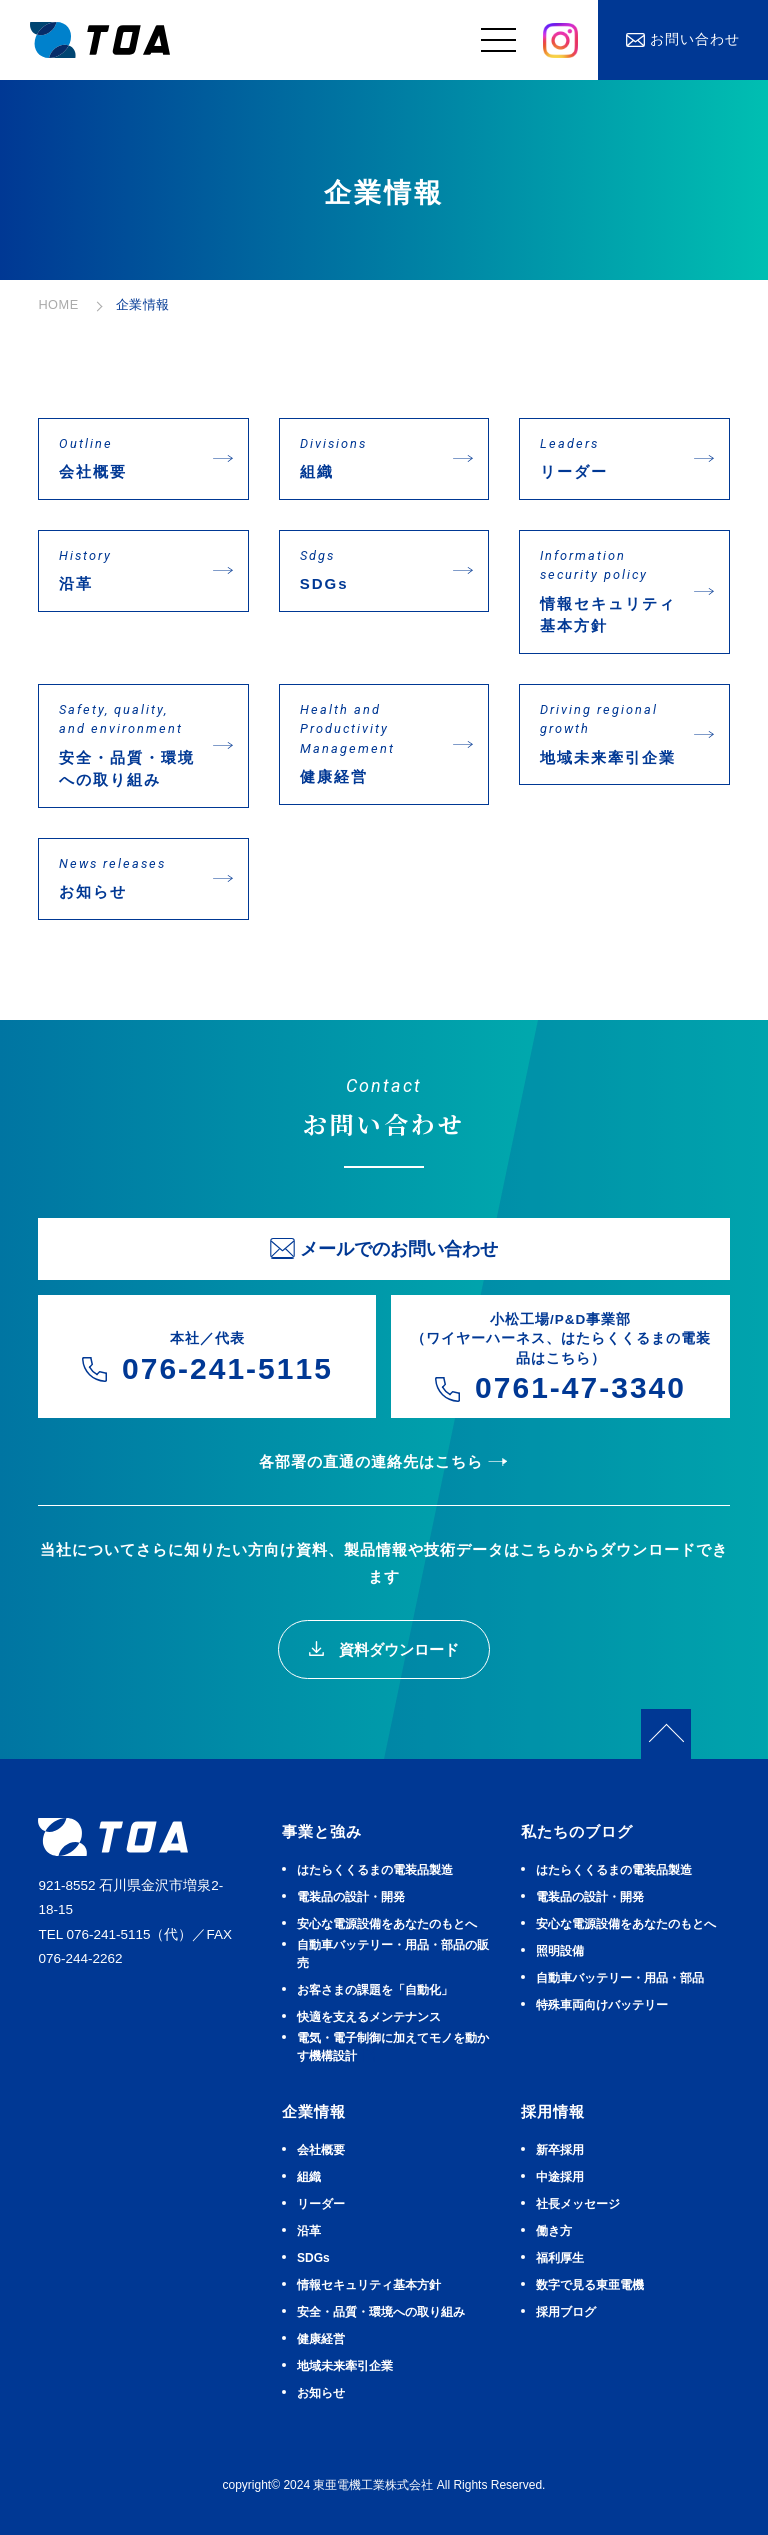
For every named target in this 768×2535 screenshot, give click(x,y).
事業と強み (322, 1831)
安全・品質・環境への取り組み (128, 744)
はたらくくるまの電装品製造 (375, 1870)
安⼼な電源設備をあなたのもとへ (387, 1924)
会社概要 (128, 457)
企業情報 (314, 2111)
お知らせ (128, 877)
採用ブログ (566, 2312)
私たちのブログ (577, 1831)
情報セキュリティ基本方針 (609, 590)
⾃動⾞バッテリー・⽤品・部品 (620, 1978)
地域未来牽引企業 (609, 733)
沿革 (128, 569)
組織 (369, 457)
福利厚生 (560, 2258)
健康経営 (369, 743)
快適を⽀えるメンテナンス (369, 2017)
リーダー (609, 457)
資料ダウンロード (396, 1649)
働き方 (554, 2231)
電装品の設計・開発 (351, 1897)
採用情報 (553, 2111)
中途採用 (560, 2177)
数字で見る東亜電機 (590, 2285)
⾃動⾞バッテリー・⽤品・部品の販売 (393, 1954)
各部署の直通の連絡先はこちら (371, 1461)
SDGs (369, 569)
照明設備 (560, 1951)
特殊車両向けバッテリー (602, 2005)
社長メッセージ (578, 2204)
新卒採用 (560, 2150)
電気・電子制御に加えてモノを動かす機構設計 (393, 2047)
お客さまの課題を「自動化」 (375, 1990)
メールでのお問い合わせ (399, 1249)
